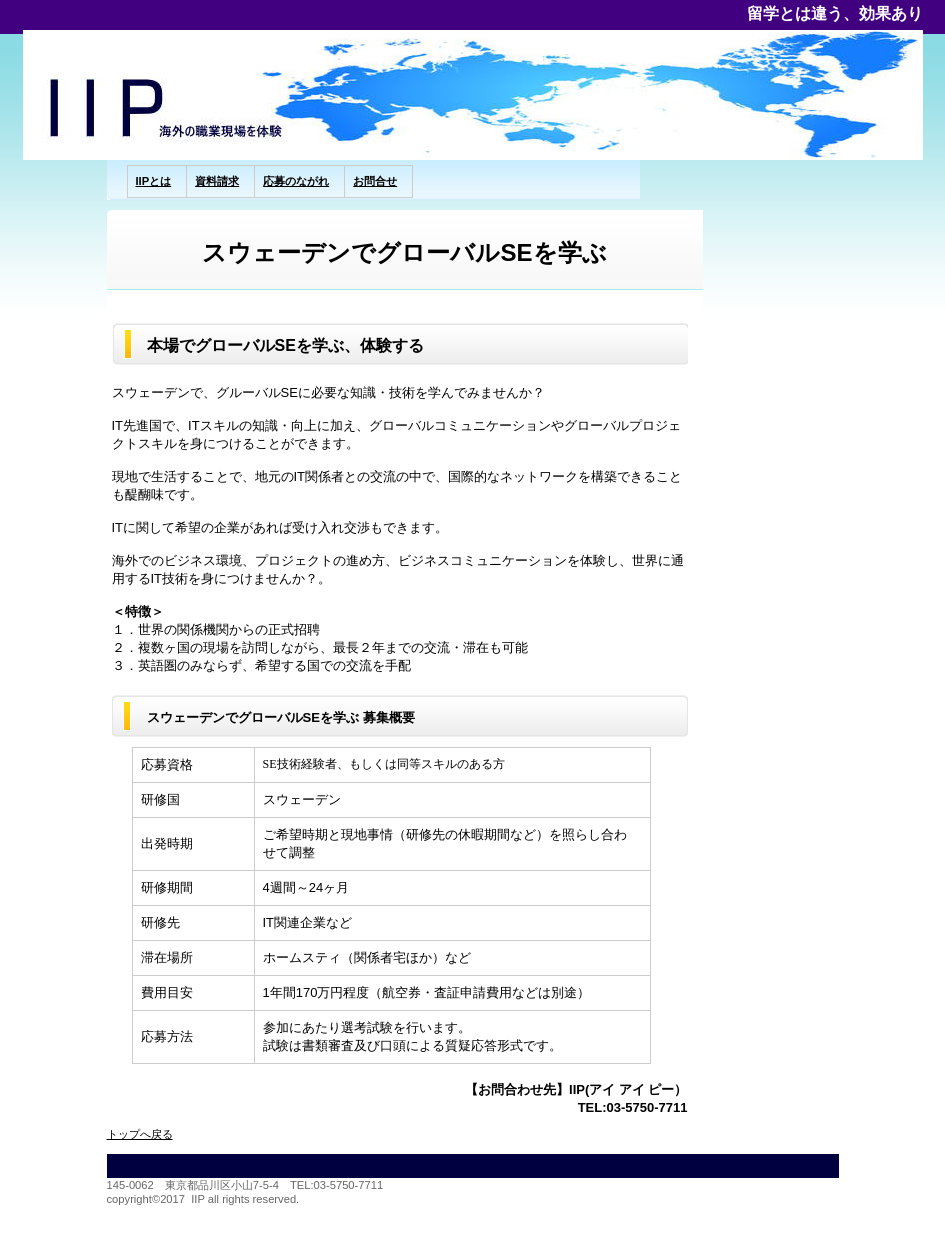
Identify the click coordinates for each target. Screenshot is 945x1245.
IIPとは (154, 181)
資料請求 (217, 181)
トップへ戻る (140, 1134)
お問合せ (375, 181)
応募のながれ (296, 181)
